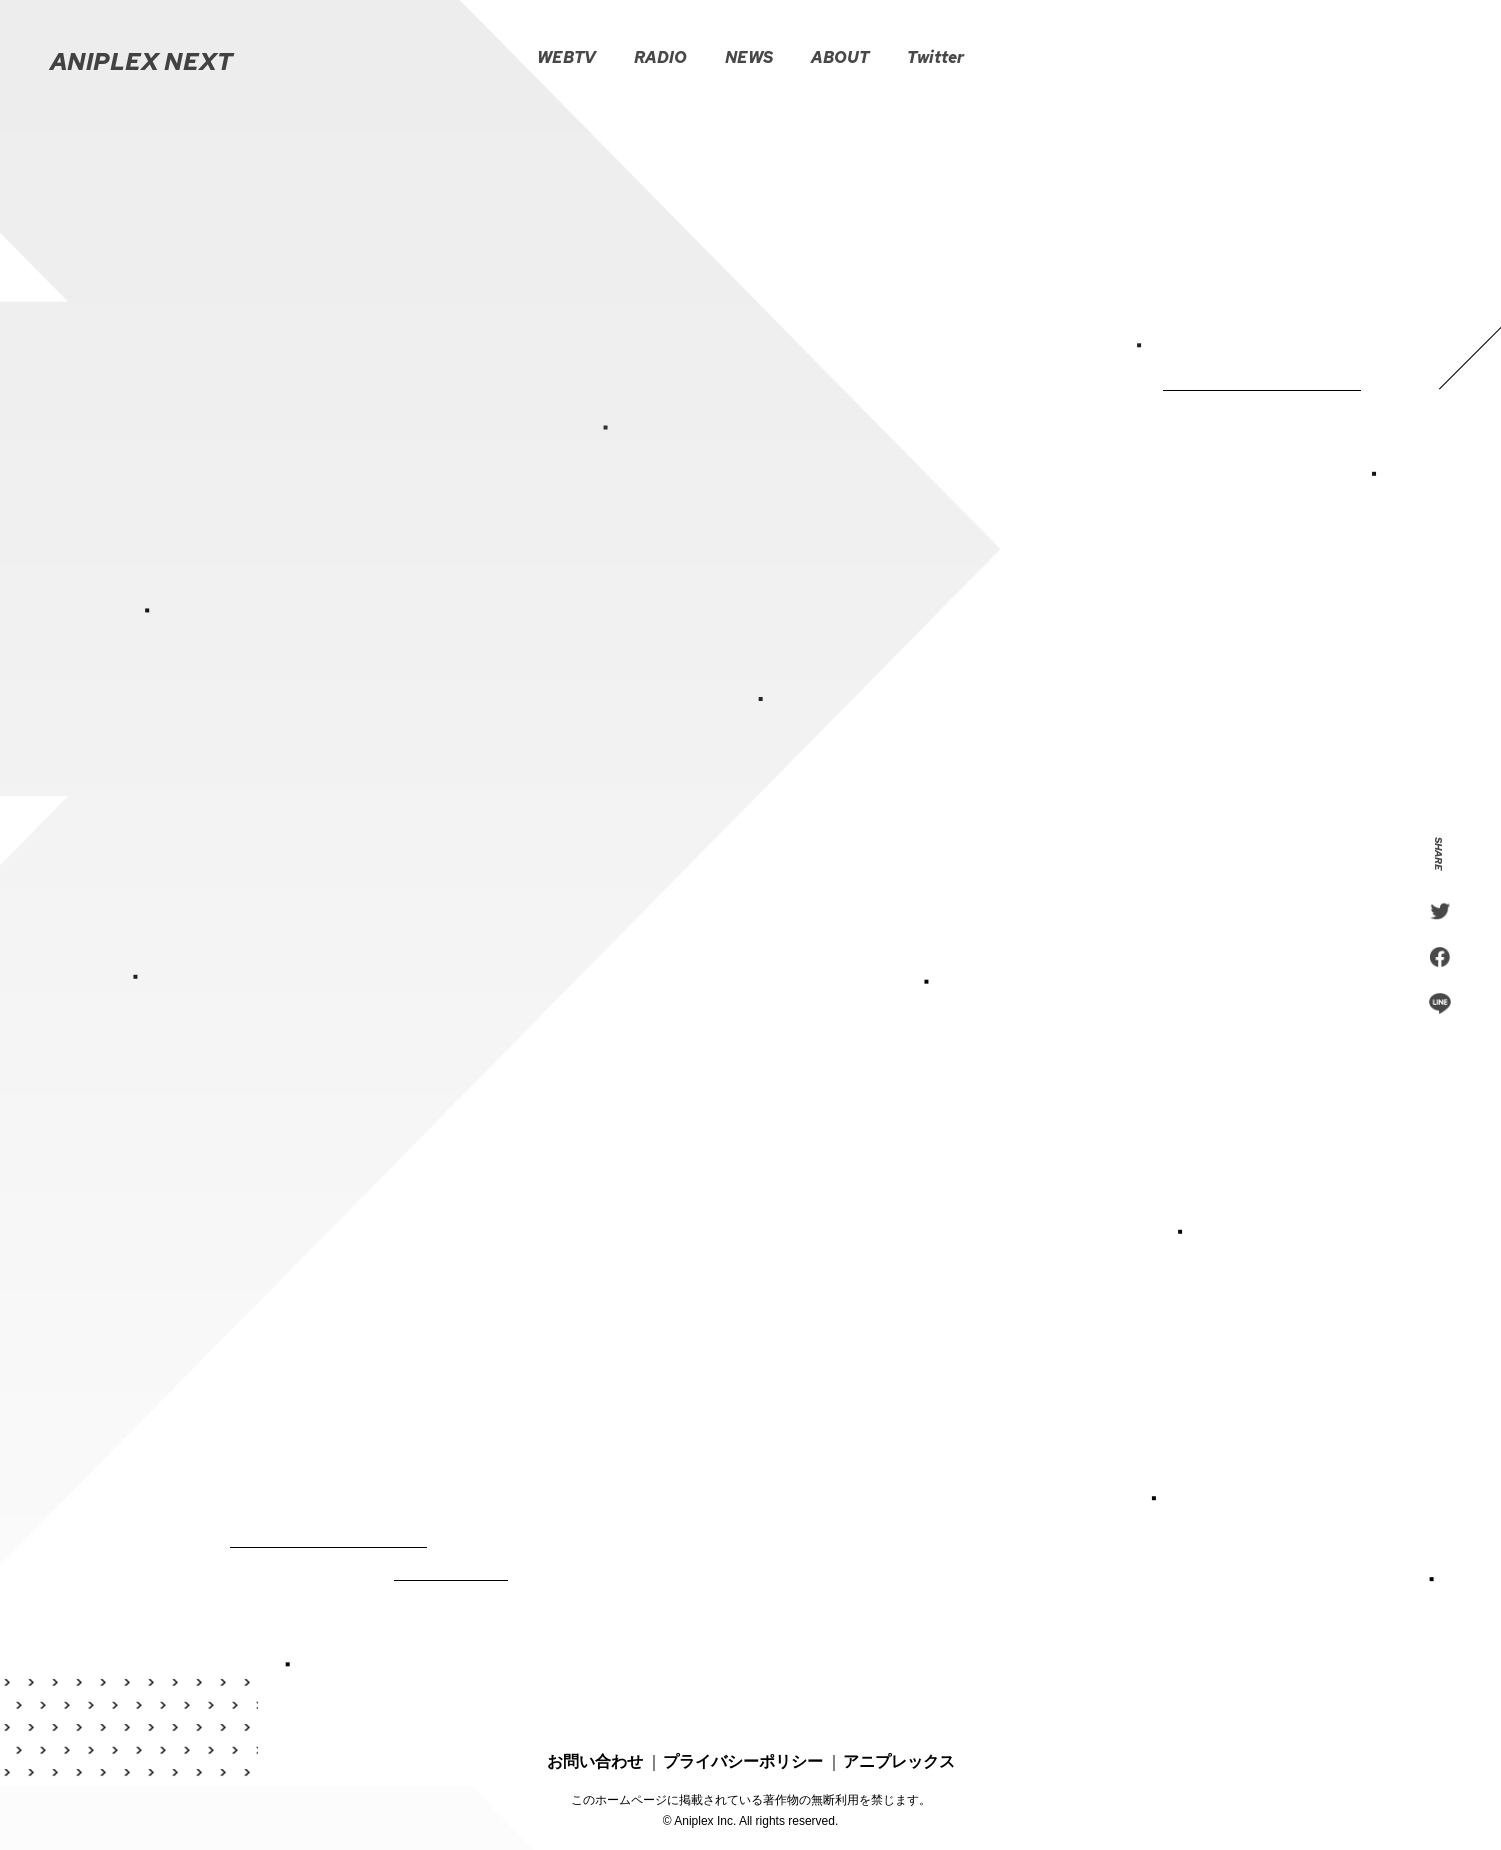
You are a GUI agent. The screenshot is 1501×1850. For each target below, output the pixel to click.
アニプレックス (899, 1738)
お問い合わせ (595, 1738)
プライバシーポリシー (743, 1738)
